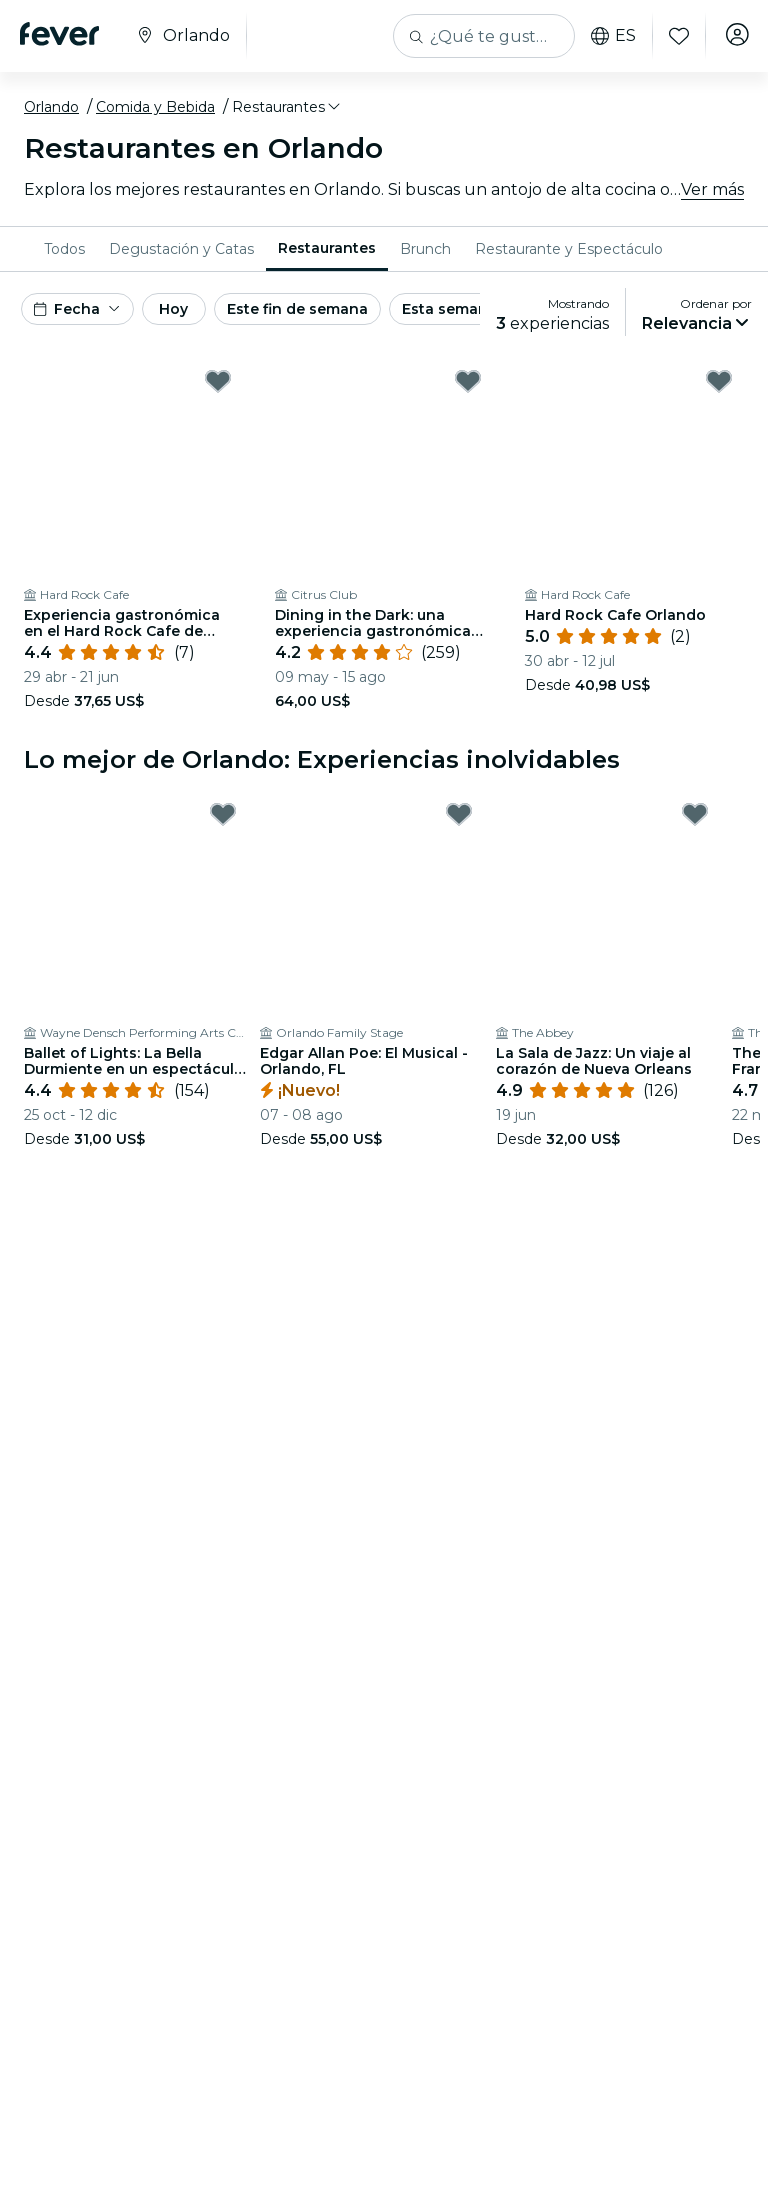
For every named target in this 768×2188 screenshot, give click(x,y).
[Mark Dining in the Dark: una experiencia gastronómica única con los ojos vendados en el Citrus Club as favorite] (468, 381)
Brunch (425, 249)
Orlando (51, 107)
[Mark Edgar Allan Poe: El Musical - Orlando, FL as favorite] (459, 814)
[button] (287, 107)
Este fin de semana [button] (297, 309)
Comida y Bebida (155, 107)
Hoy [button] (173, 309)
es (603, 36)
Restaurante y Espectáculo (569, 249)
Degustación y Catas (181, 249)
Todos (64, 249)
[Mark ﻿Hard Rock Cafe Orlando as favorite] (719, 381)
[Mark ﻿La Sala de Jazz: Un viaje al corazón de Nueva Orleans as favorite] (695, 814)
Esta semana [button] (449, 309)
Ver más (712, 189)
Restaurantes (327, 248)
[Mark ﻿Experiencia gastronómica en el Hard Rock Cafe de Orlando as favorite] (218, 381)
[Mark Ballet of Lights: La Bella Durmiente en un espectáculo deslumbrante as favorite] (223, 814)
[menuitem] (64, 249)
